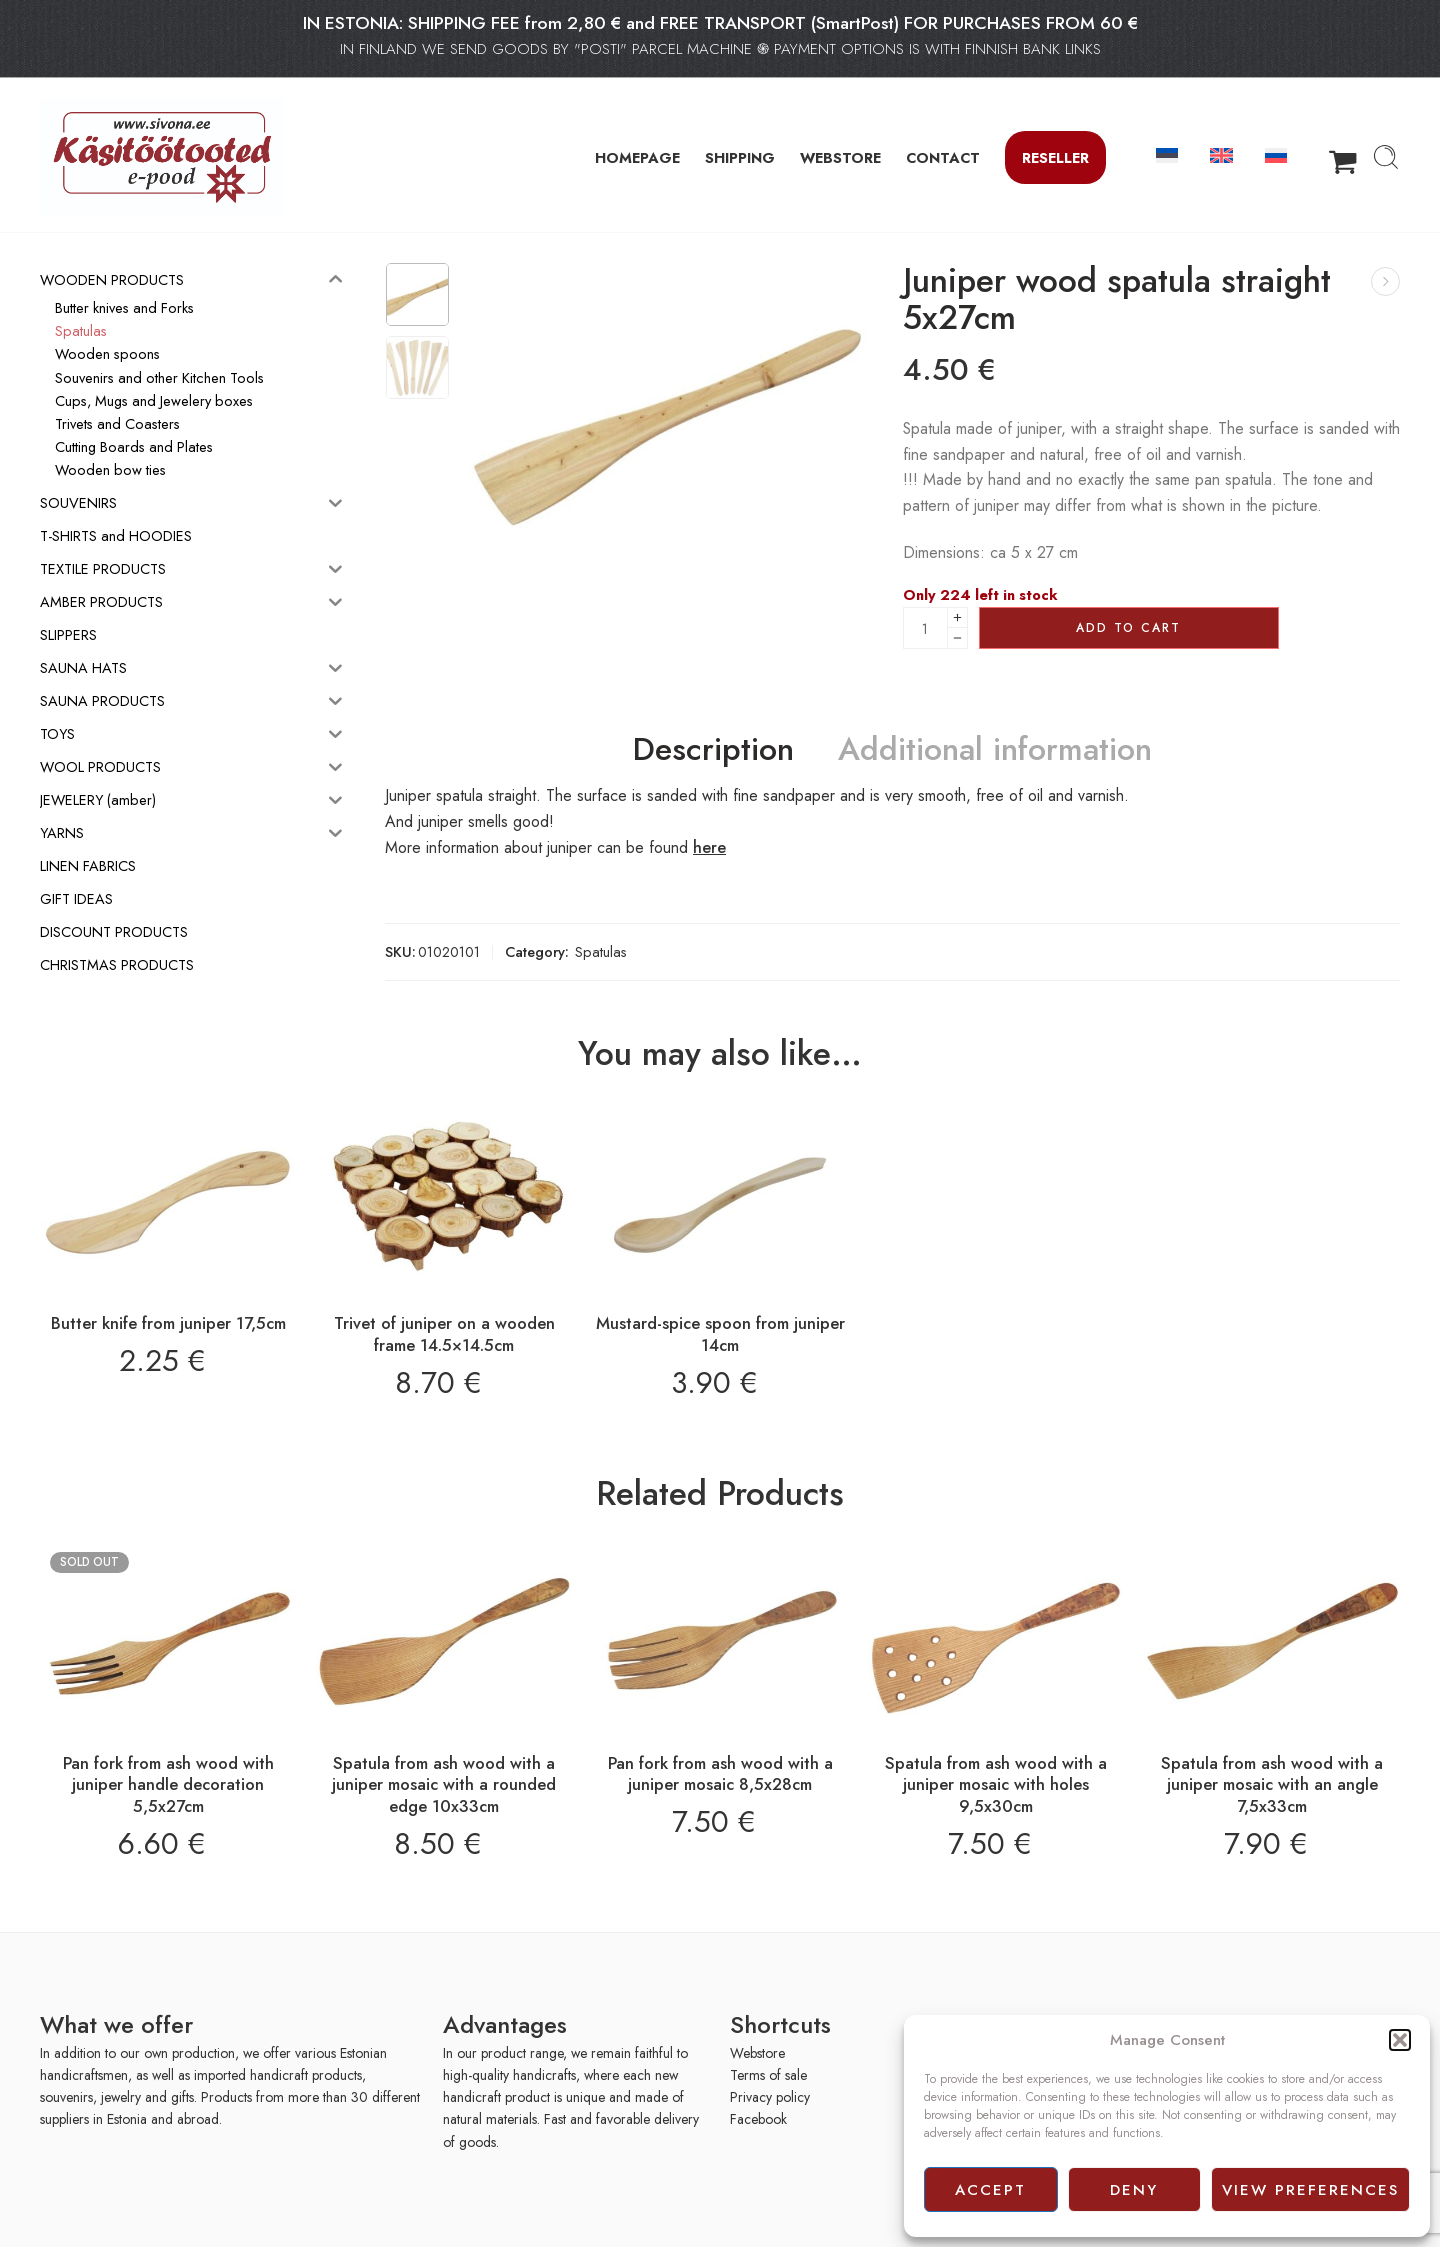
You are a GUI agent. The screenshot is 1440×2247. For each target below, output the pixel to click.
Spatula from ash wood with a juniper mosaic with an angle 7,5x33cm (1272, 1784)
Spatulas (601, 951)
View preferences (1310, 2190)
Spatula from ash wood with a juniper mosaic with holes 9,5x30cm (996, 1784)
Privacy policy (770, 2097)
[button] (1400, 2040)
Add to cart (1128, 628)
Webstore (757, 2053)
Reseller (1055, 157)
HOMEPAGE (637, 157)
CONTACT (943, 157)
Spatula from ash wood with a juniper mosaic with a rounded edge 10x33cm (444, 1784)
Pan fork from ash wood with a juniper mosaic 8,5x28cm (720, 1774)
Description (713, 750)
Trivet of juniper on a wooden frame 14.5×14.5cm (444, 1334)
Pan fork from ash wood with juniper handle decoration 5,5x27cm (168, 1784)
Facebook (758, 2119)
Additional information (995, 750)
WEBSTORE (840, 157)
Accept (990, 2190)
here (709, 847)
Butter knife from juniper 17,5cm (168, 1323)
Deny (1134, 2190)
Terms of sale (768, 2075)
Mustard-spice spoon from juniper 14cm (720, 1334)
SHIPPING (740, 157)
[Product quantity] (925, 628)
